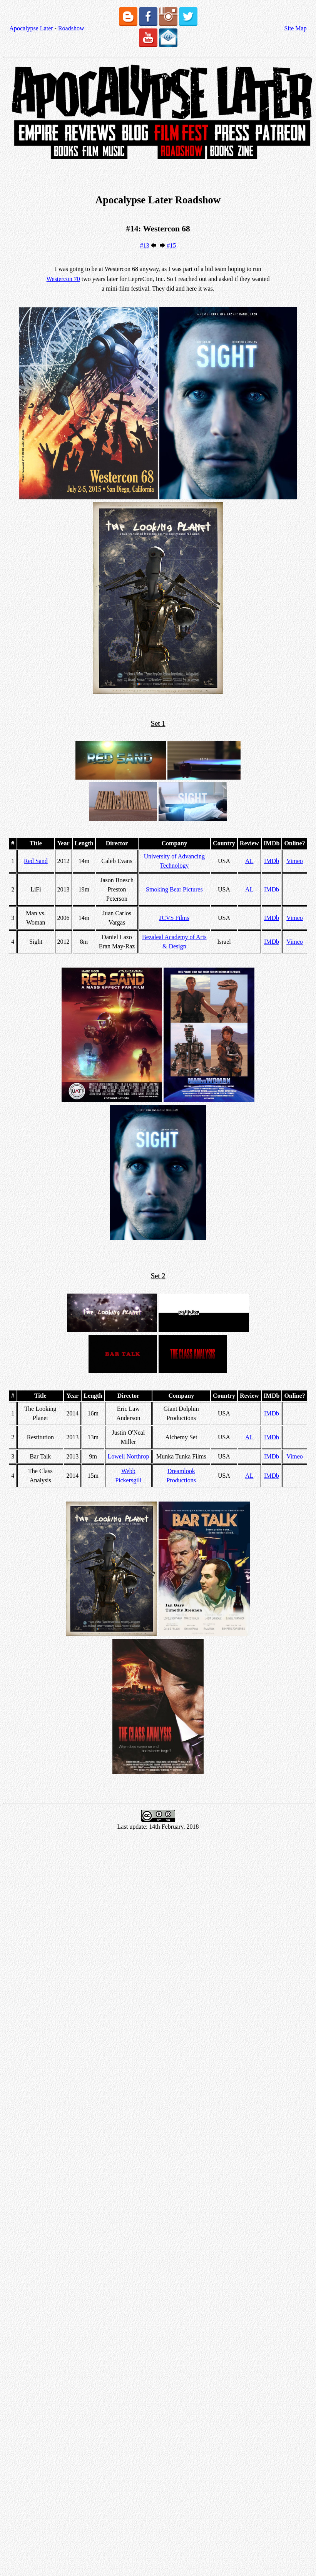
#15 (170, 245)
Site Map (295, 28)
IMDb (271, 861)
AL (249, 861)
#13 (144, 245)
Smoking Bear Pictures (174, 889)
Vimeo (294, 861)
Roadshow (71, 28)
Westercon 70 (63, 279)
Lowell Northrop (128, 1456)
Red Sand (36, 861)
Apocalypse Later (31, 28)
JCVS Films (174, 918)
